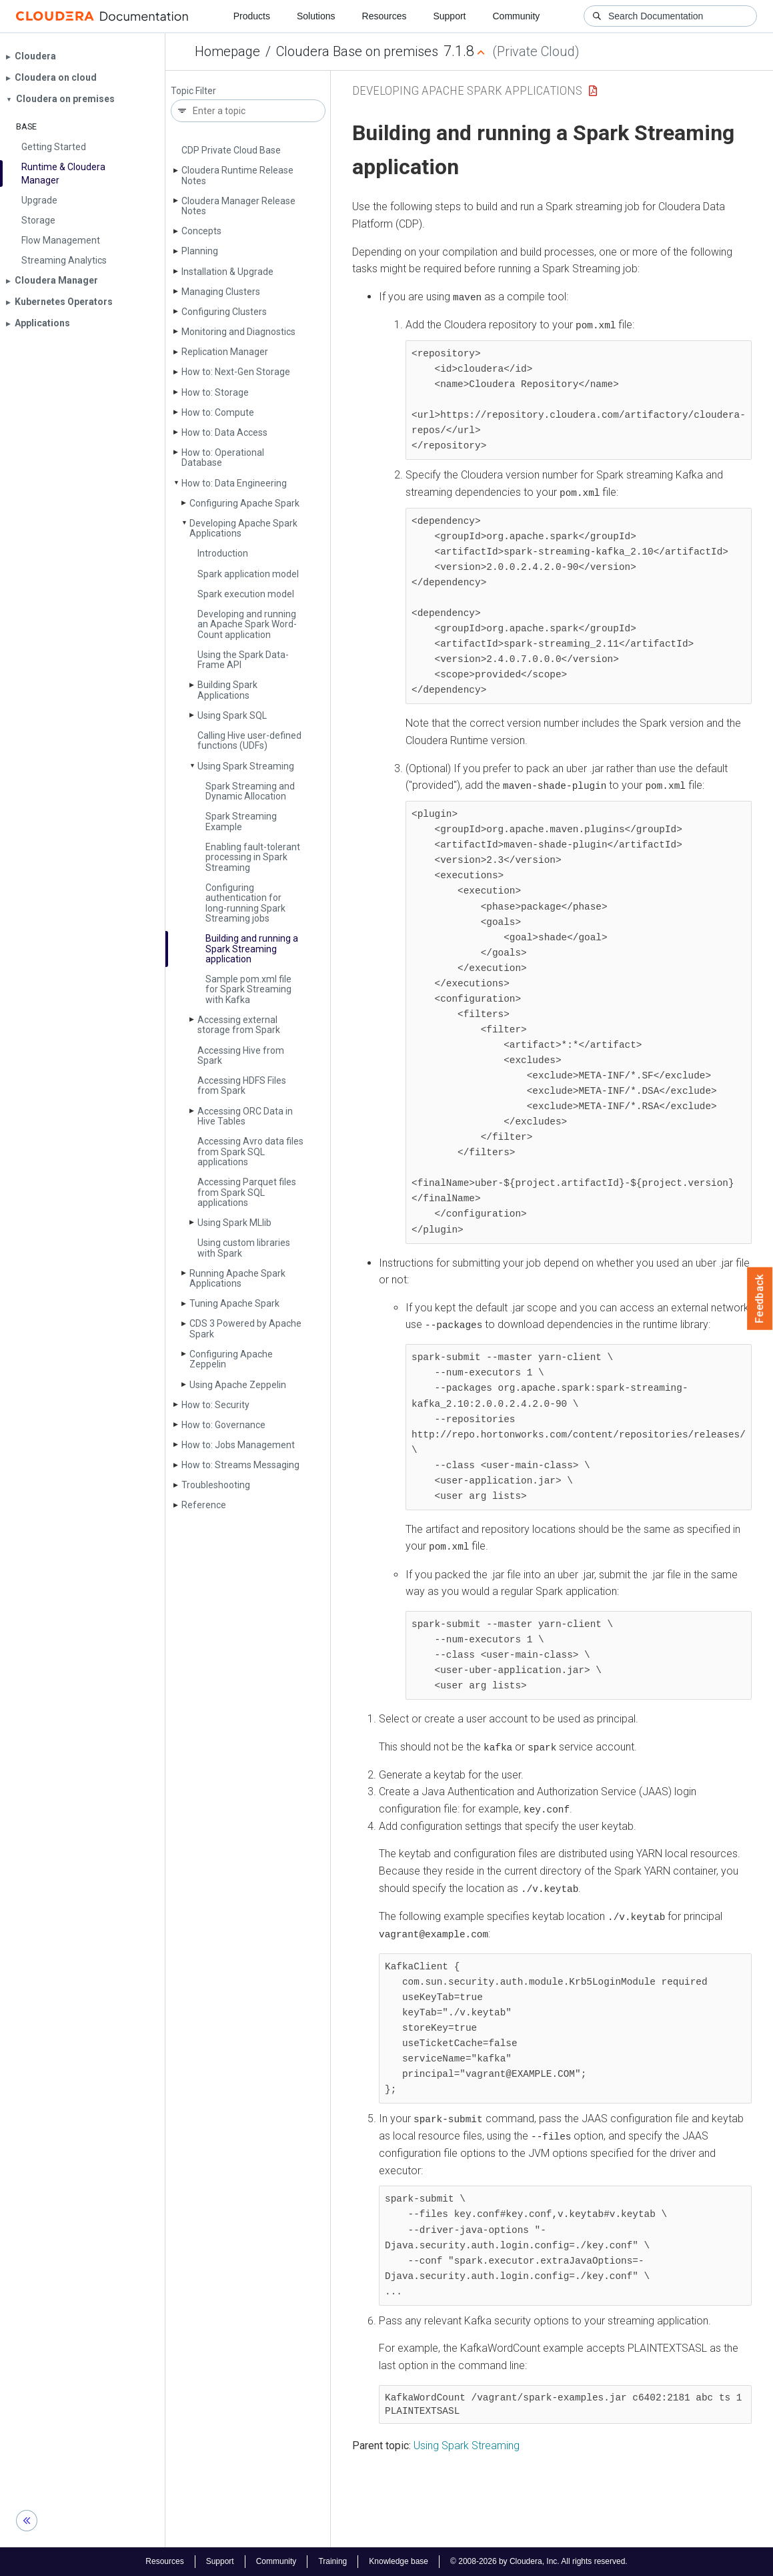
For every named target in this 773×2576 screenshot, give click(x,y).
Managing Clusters (220, 291)
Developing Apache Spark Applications (243, 528)
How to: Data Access (224, 432)
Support (449, 16)
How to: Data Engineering (234, 483)
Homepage (227, 51)
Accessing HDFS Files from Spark (241, 1085)
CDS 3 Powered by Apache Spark (245, 1328)
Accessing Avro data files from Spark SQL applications (250, 1151)
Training (332, 2561)
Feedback (760, 1298)
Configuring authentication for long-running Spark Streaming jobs (245, 903)
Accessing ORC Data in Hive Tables (245, 1116)
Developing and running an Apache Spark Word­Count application (247, 624)
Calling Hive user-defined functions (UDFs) (249, 740)
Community (516, 16)
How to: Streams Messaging (240, 1465)
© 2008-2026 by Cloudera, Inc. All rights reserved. (539, 2561)
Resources (384, 16)
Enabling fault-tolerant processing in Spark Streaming (252, 857)
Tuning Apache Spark (234, 1303)
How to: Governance (223, 1424)
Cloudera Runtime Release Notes (237, 175)
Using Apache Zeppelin (237, 1384)
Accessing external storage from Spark (238, 1024)
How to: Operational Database (222, 457)
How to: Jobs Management (238, 1444)
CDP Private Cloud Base (231, 150)
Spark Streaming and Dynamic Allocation (250, 791)
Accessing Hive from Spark (240, 1055)
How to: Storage (215, 392)
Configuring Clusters (224, 311)
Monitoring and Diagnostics (238, 331)
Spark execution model (245, 594)
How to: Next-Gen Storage (235, 371)
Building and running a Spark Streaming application (251, 948)
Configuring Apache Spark (244, 503)
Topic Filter (193, 91)
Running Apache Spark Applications (237, 1278)
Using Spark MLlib (234, 1222)
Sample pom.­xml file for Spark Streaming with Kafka (248, 989)
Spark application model (248, 574)
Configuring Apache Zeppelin (231, 1359)
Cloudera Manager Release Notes (238, 206)
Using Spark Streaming (245, 766)
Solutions (316, 16)
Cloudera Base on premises (357, 51)
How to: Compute (217, 412)
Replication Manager (224, 351)
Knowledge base (398, 2561)
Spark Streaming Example (241, 821)
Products (251, 16)
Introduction (222, 553)
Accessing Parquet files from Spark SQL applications (246, 1192)
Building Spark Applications (227, 689)
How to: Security (215, 1404)
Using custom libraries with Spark (243, 1247)
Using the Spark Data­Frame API (243, 659)
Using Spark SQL (232, 715)
